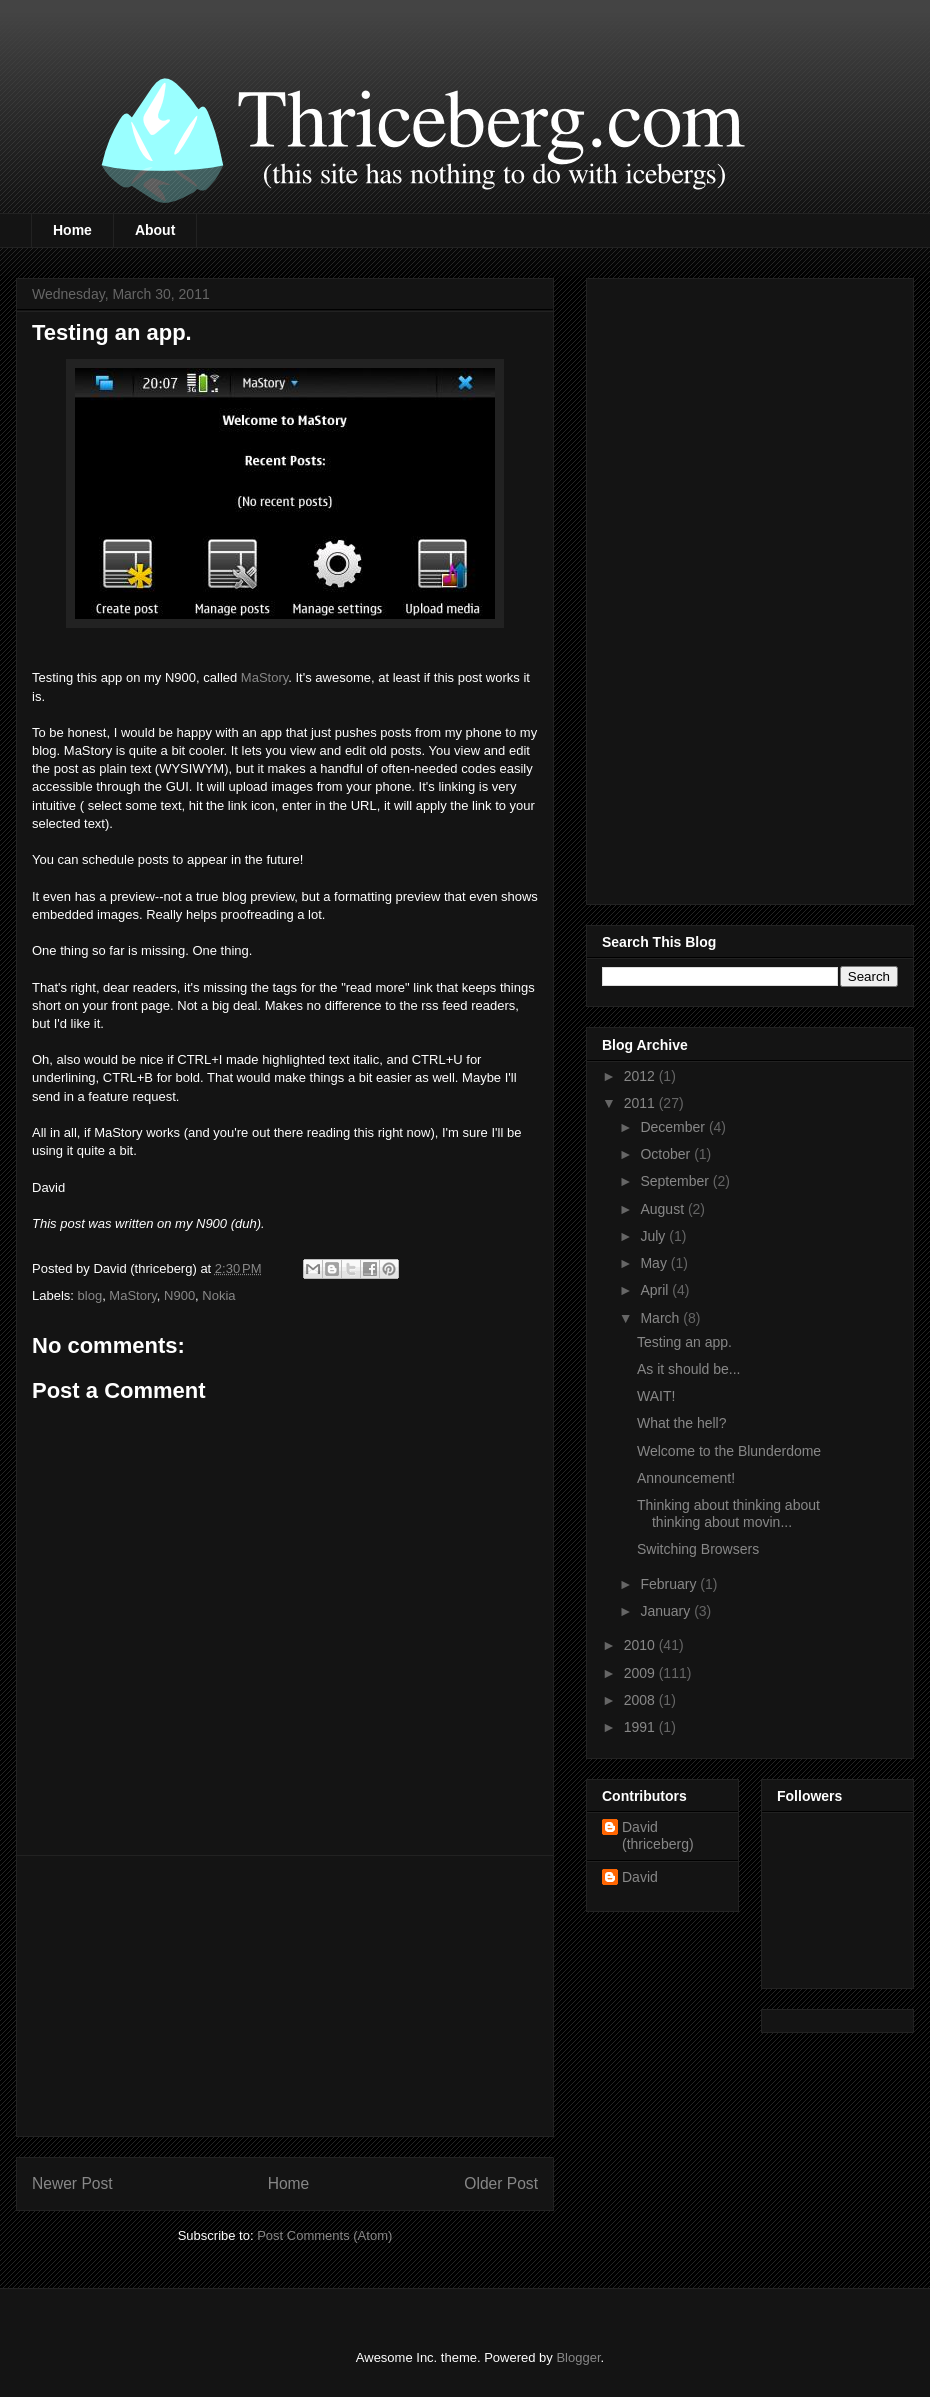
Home (72, 230)
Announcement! (686, 1478)
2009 (641, 1673)
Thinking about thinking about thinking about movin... (728, 1513)
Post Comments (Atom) (324, 2235)
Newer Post (72, 2183)
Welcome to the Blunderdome (729, 1451)
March (661, 1318)
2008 (641, 1700)
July (654, 1236)
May (655, 1263)
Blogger (578, 2357)
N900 (179, 1295)
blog (90, 1295)
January (667, 1611)
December (674, 1127)
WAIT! (656, 1396)
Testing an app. (684, 1342)
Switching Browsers (698, 1549)
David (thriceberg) (658, 1835)
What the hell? (682, 1423)
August (663, 1209)
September (676, 1181)
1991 (641, 1727)
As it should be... (689, 1369)
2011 (641, 1103)
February (670, 1584)
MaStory (264, 677)
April (656, 1290)
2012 (641, 1076)
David (640, 1877)
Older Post (501, 2183)
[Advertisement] (285, 1996)
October (667, 1154)
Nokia (218, 1295)
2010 (641, 1645)
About (155, 230)
